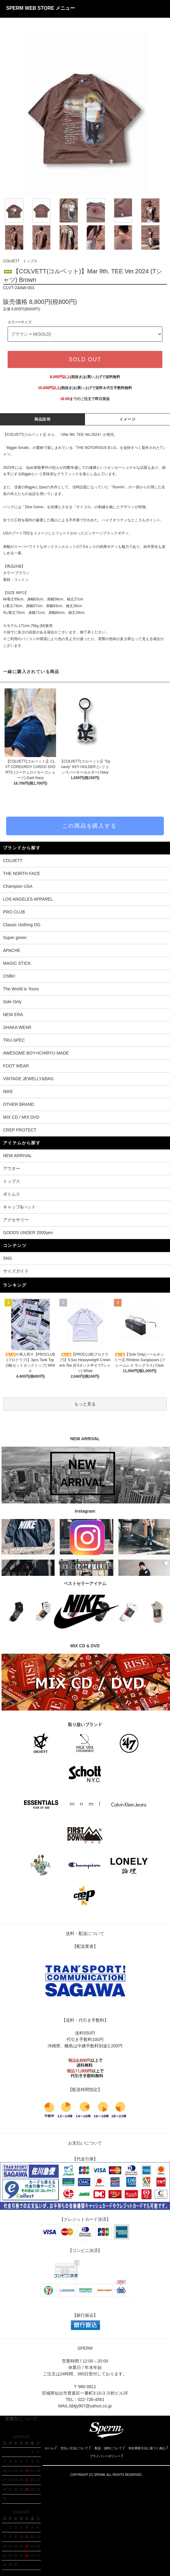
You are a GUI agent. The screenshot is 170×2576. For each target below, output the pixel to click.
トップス (30, 261)
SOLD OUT (85, 359)
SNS (7, 1258)
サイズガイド (16, 1271)
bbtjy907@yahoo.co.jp (90, 2405)
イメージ (127, 419)
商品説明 (42, 419)
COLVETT (11, 261)
